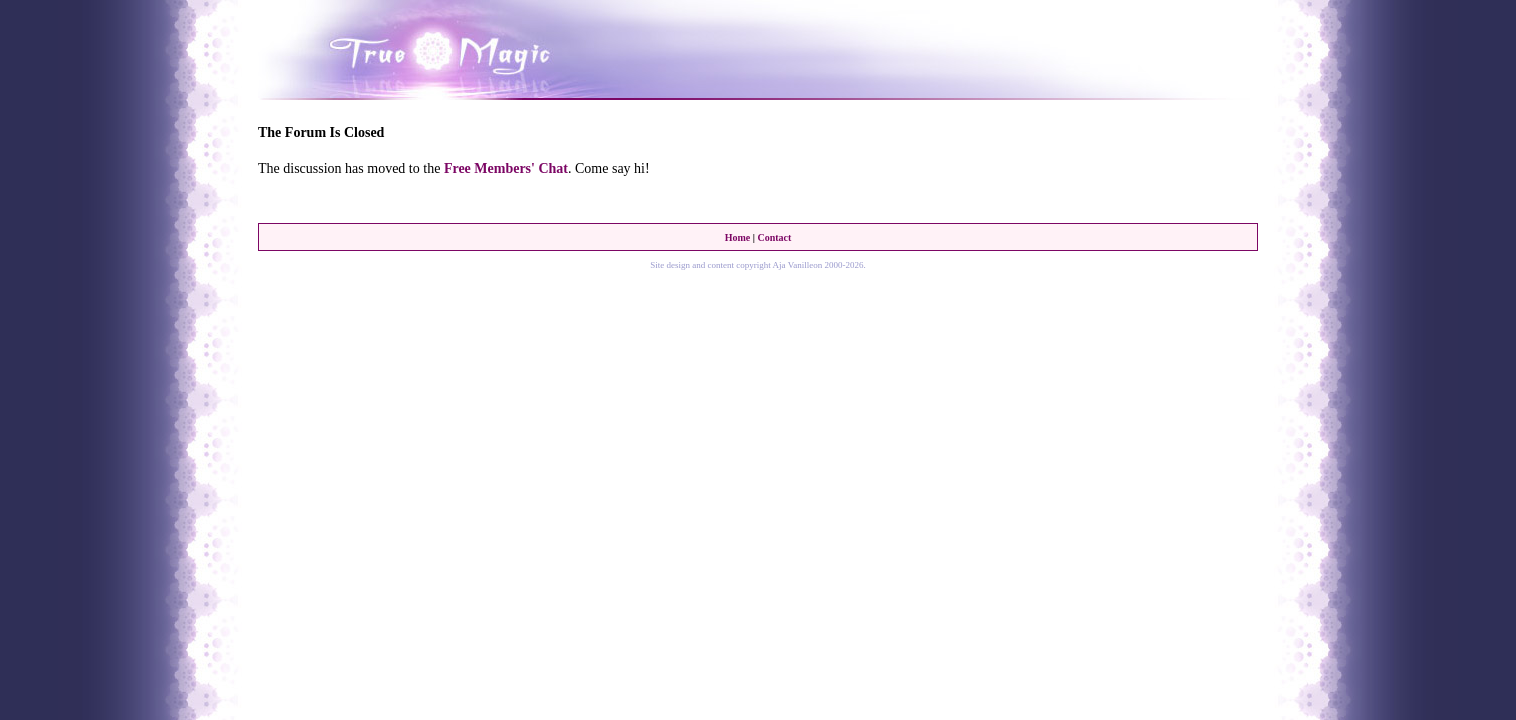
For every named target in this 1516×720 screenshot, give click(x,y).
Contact (774, 237)
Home (738, 237)
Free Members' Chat (506, 168)
